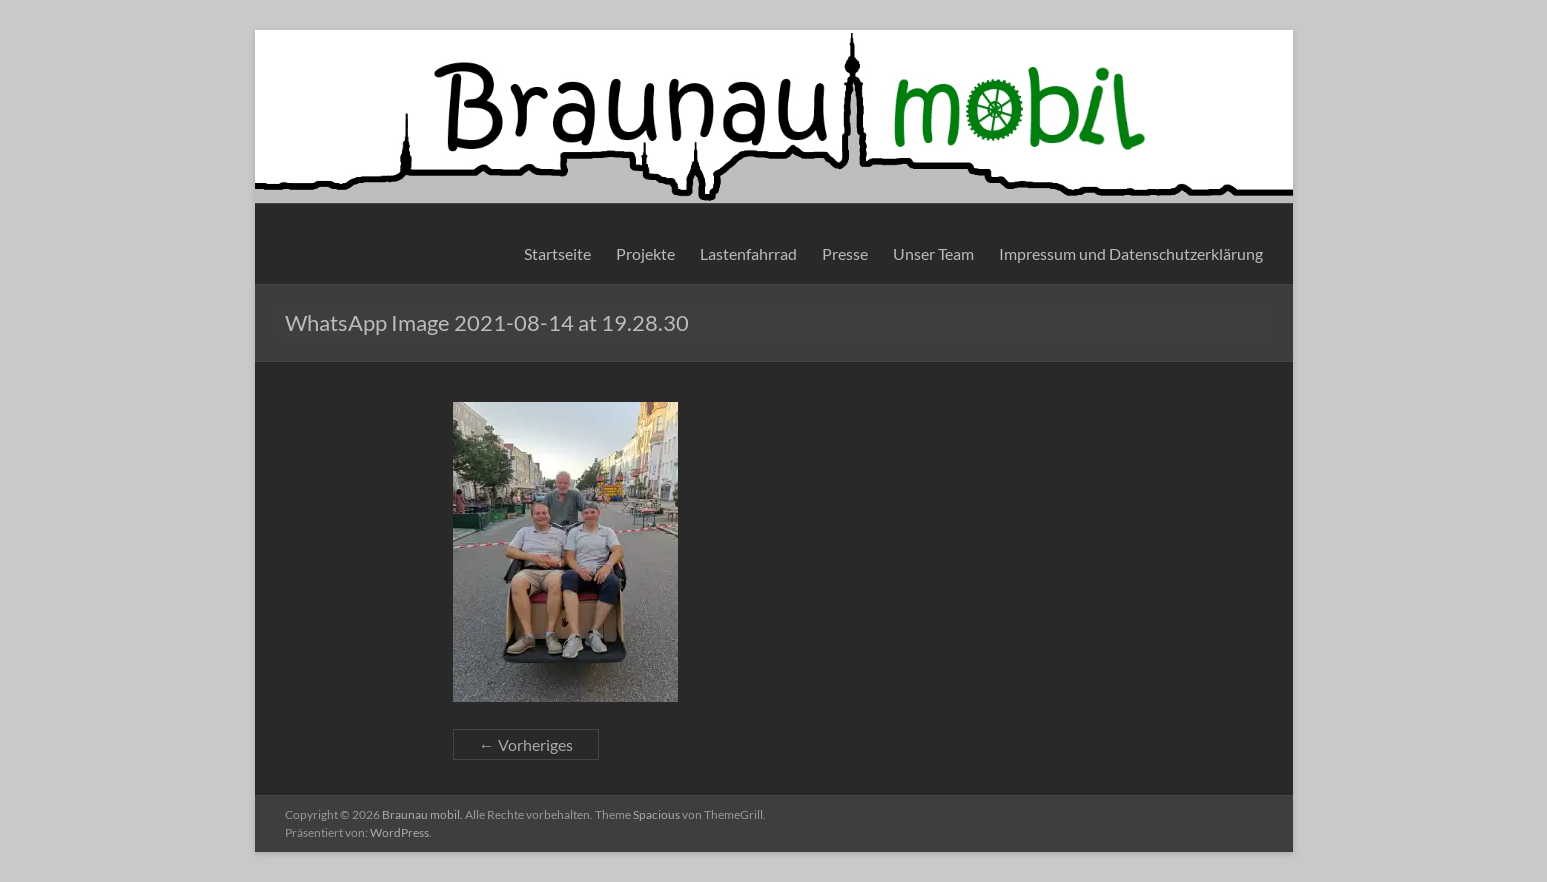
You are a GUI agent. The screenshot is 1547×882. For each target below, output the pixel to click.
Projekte (645, 253)
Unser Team (933, 253)
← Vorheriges (526, 744)
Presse (845, 253)
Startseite (557, 253)
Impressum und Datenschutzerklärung (1131, 253)
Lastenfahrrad (748, 253)
